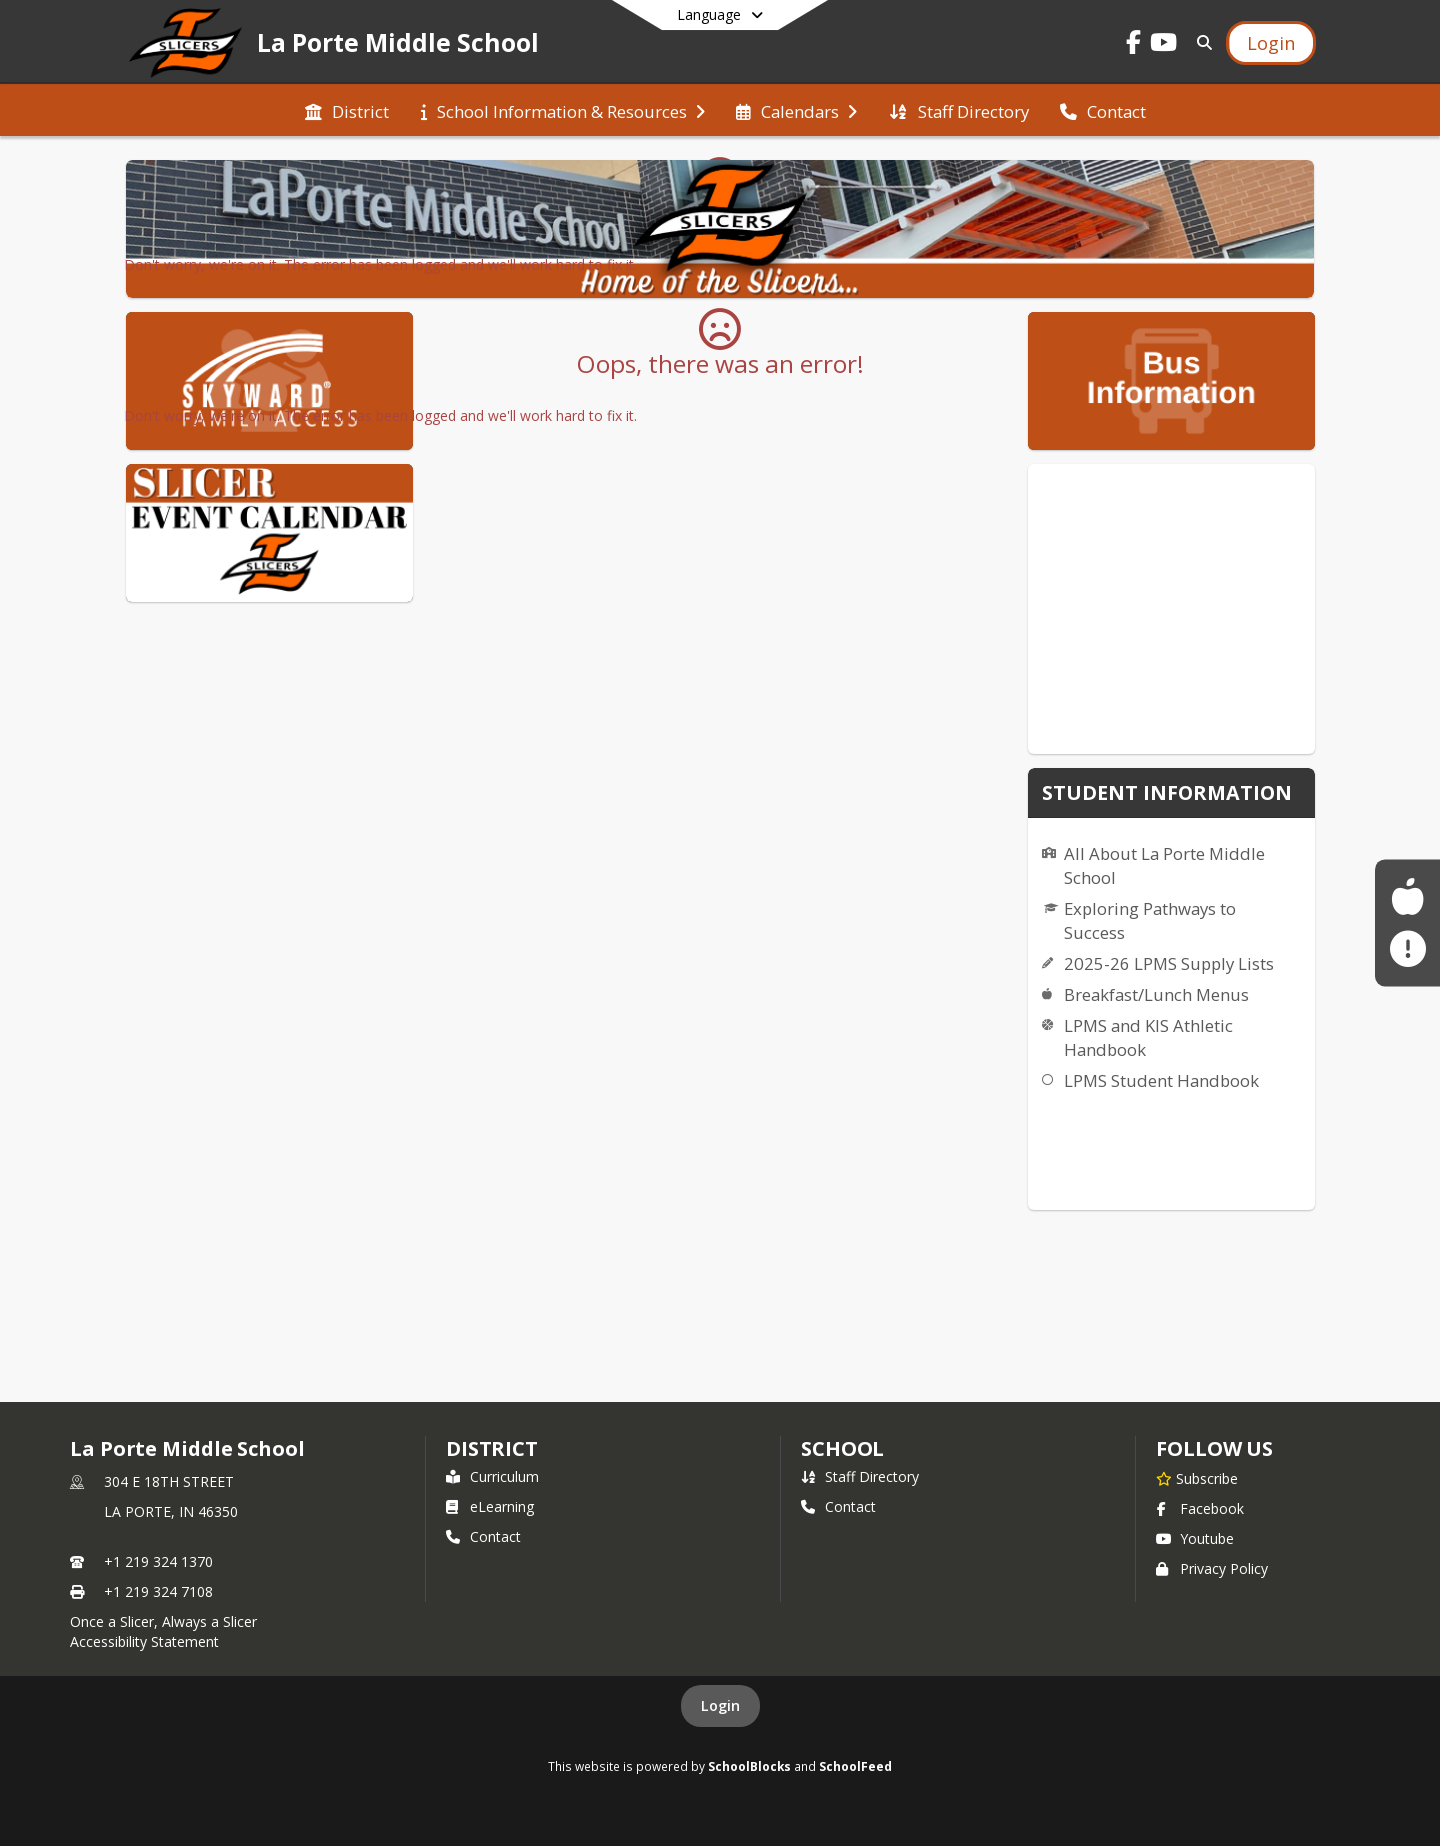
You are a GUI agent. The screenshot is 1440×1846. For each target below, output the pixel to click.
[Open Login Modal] (1271, 43)
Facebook (1200, 1508)
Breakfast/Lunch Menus (1156, 994)
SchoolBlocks (749, 1766)
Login (720, 1705)
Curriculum (492, 1476)
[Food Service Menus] (1407, 897)
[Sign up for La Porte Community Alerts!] (1407, 948)
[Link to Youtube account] (1164, 45)
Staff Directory (860, 1476)
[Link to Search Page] (1200, 42)
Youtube (1195, 1538)
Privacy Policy (1212, 1568)
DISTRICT (492, 1448)
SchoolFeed (855, 1766)
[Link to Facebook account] (1134, 45)
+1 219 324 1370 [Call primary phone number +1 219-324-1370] (158, 1561)
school (842, 1448)
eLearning (490, 1506)
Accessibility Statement (144, 1641)
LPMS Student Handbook (1161, 1080)
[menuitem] (347, 110)
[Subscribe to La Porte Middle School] (1197, 1478)
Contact (483, 1536)
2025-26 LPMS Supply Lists (1169, 963)
